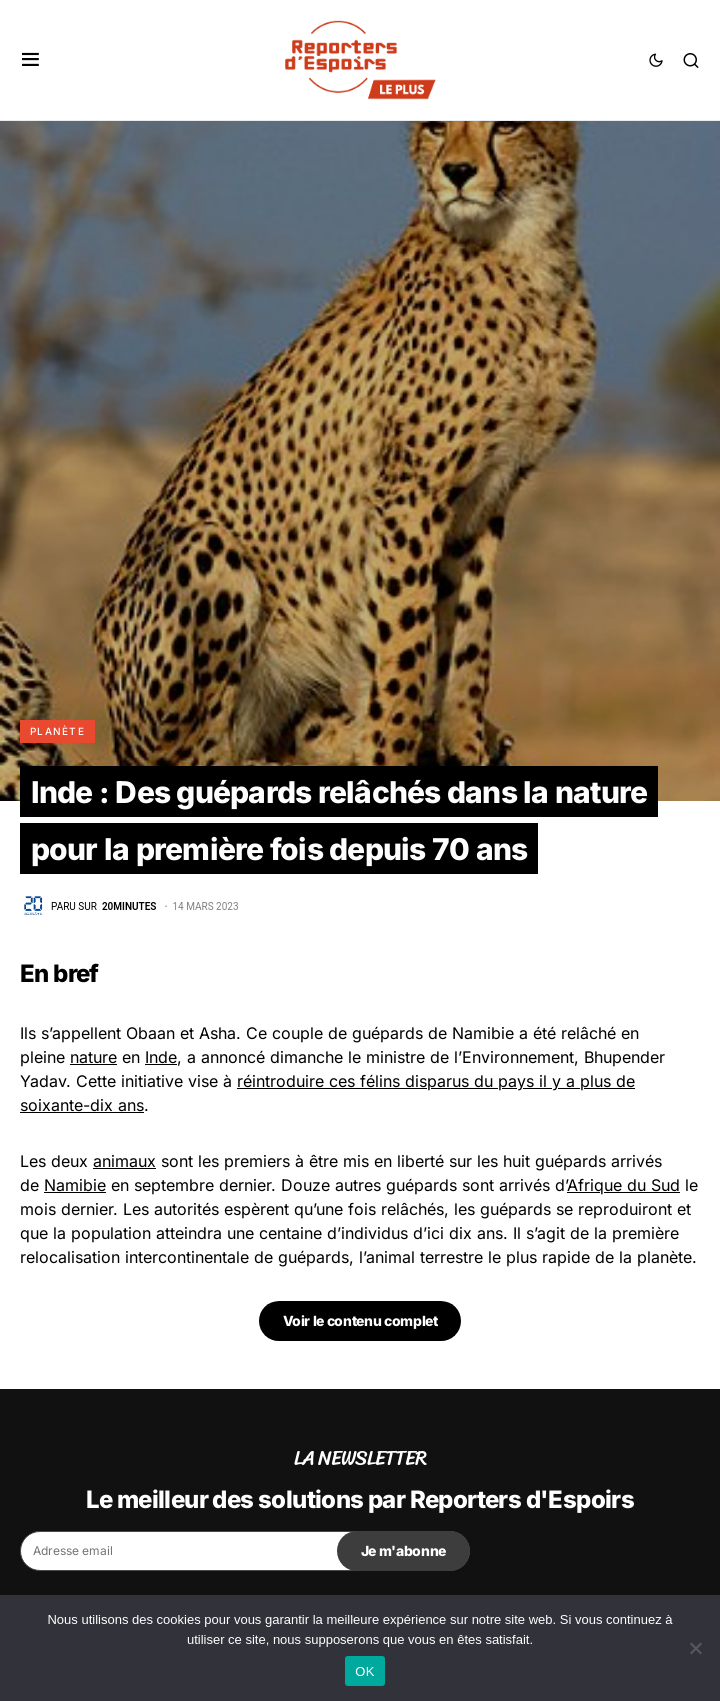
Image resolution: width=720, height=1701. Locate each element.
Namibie (75, 1185)
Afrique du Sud (623, 1185)
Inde (161, 1057)
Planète (57, 731)
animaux (124, 1161)
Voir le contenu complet (360, 1320)
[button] (30, 60)
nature (93, 1057)
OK (364, 1671)
